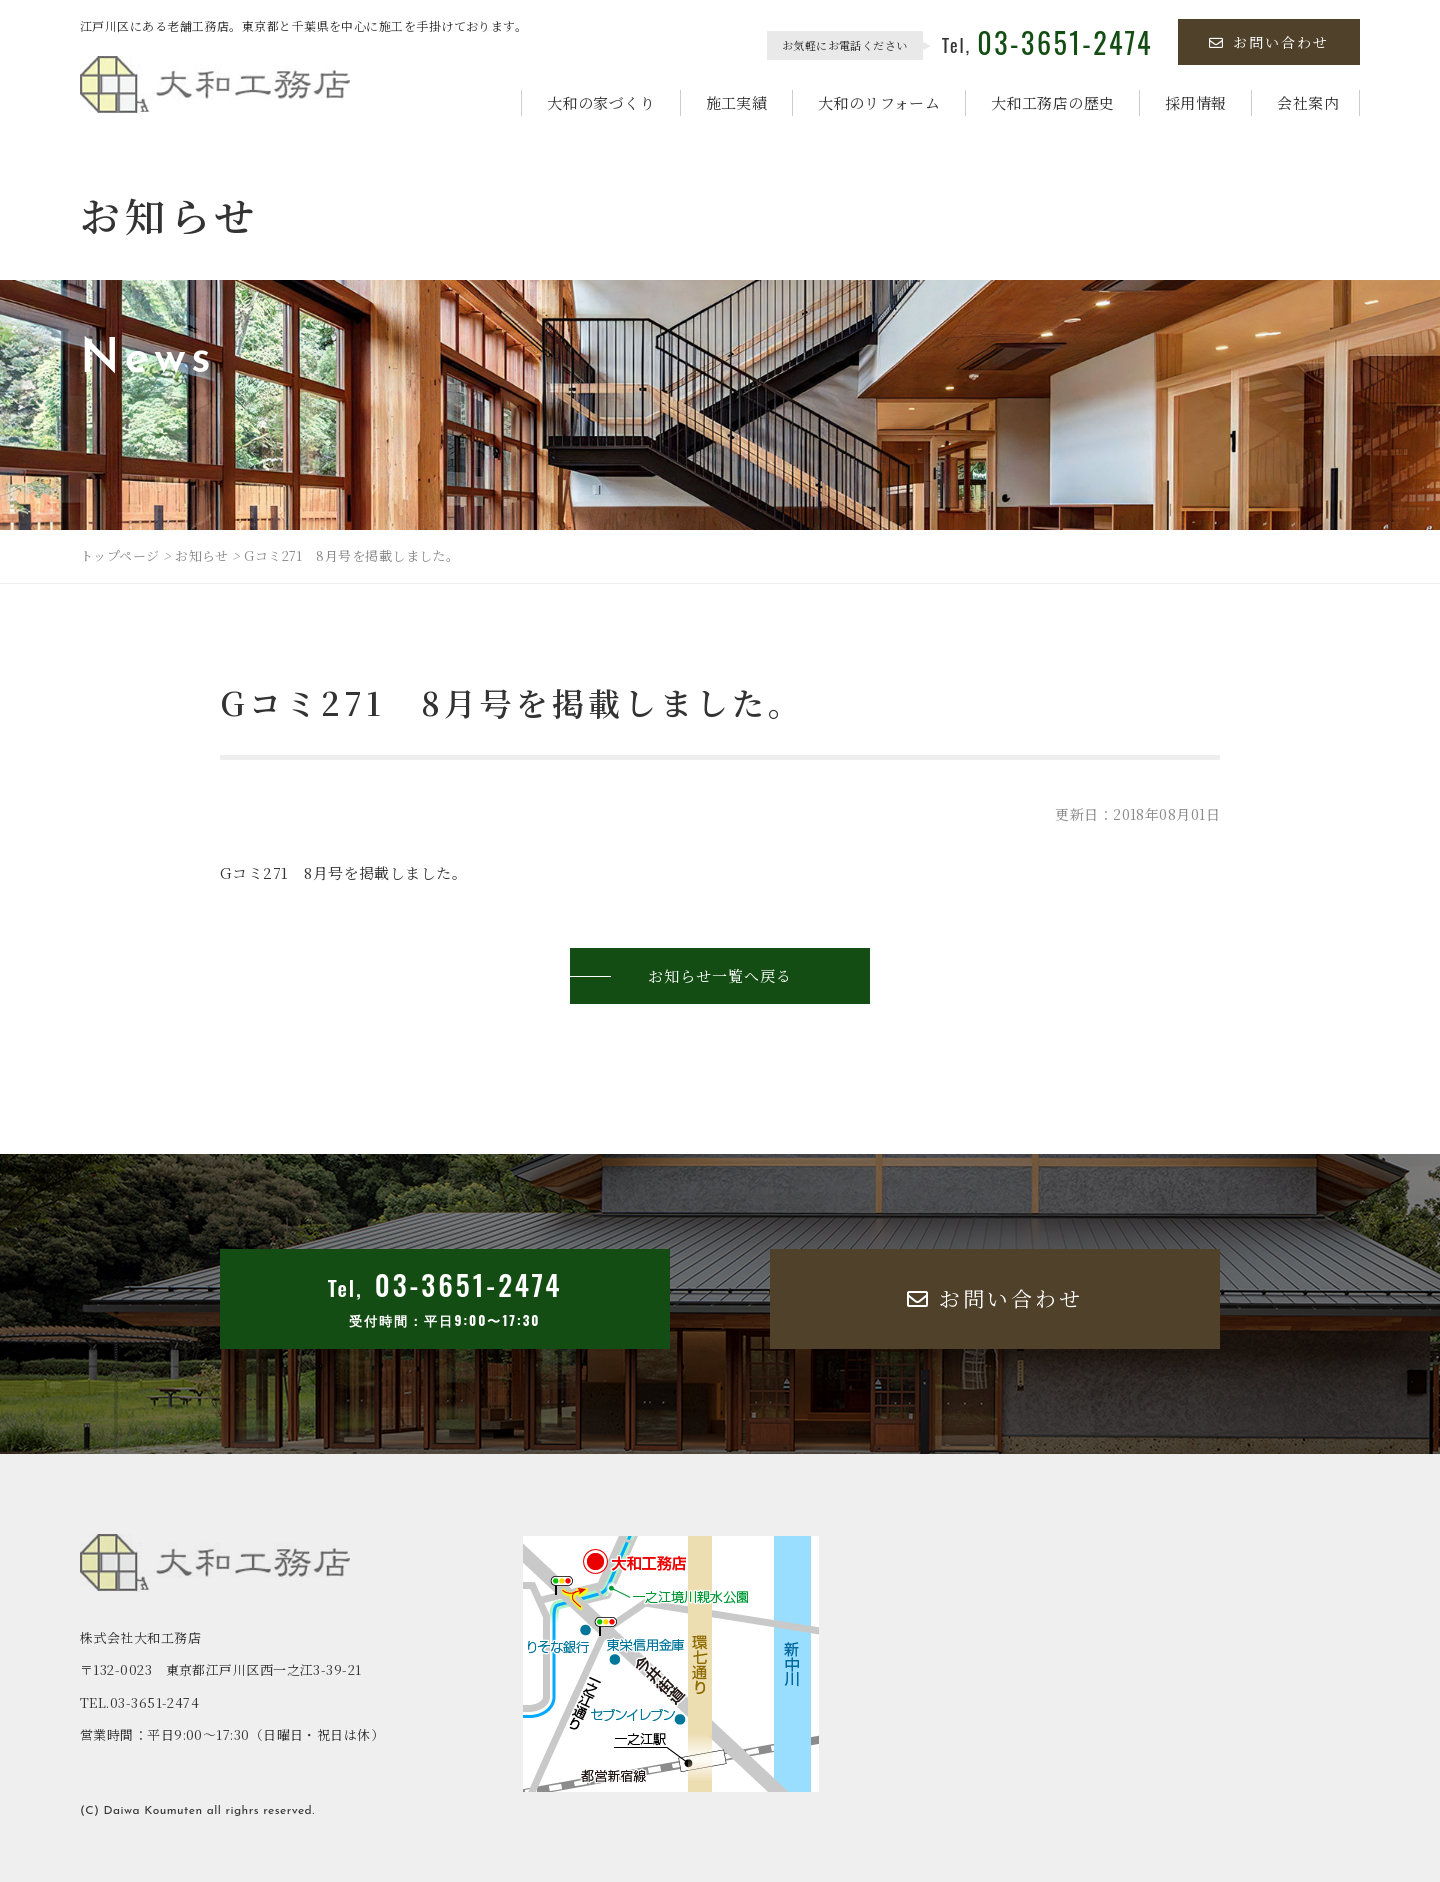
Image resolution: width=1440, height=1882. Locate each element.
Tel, (1047, 45)
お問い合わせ (1269, 42)
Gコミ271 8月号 (282, 872)
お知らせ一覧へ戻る (720, 975)
